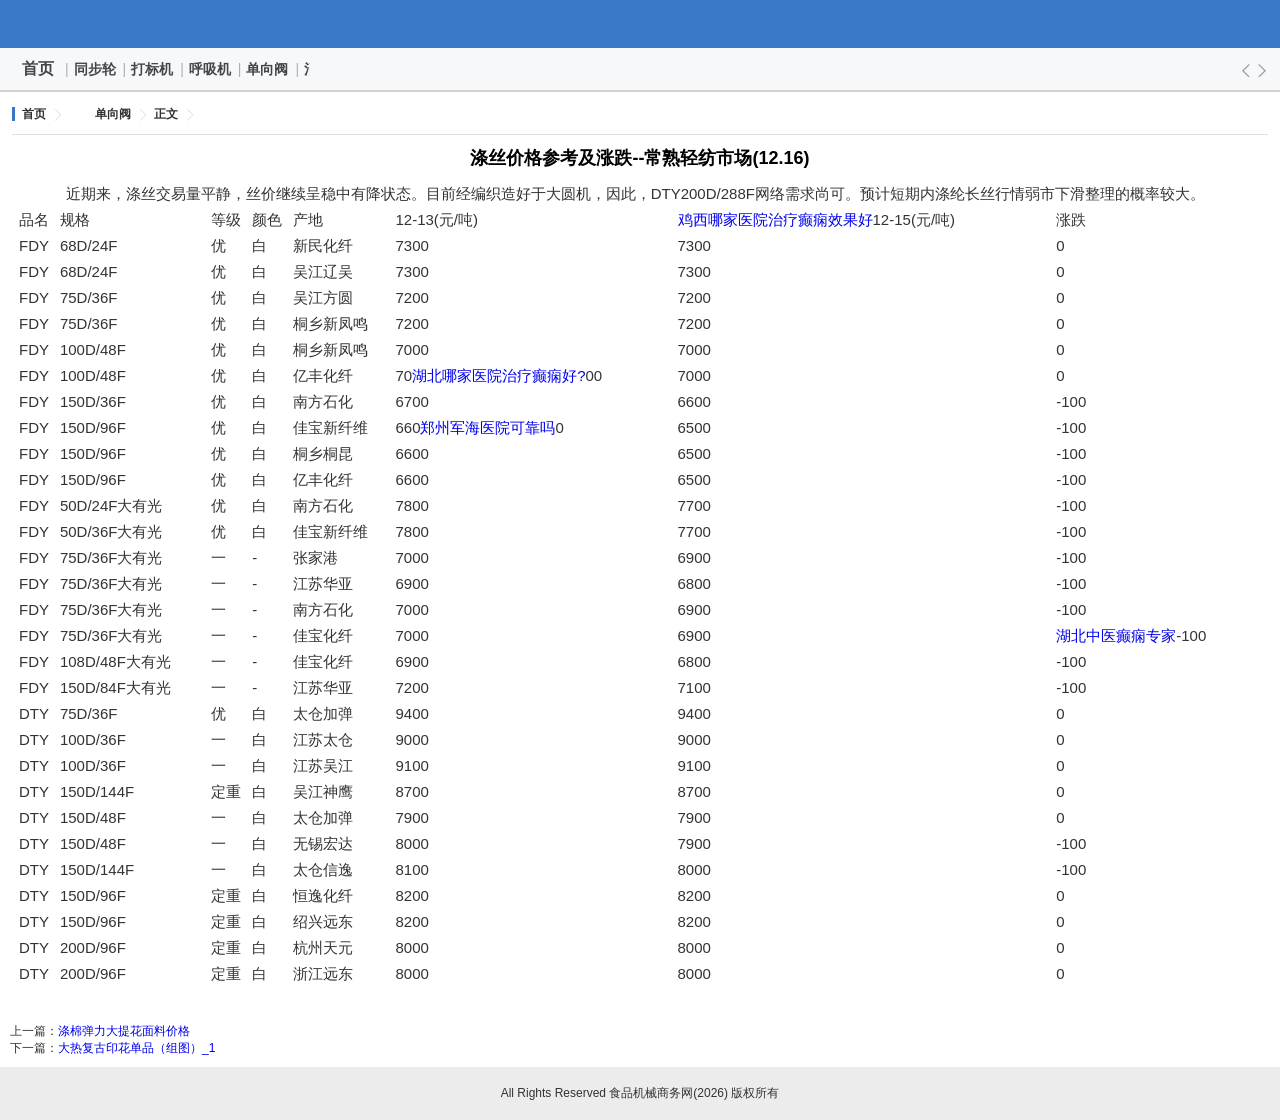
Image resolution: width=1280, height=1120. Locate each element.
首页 (38, 68)
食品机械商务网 (640, 24)
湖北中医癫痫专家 (1116, 635)
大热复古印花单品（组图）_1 (136, 1048)
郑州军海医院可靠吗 (487, 427)
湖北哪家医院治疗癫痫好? (498, 375)
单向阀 (268, 69)
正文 (166, 114)
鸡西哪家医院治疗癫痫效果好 (775, 219)
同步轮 (96, 69)
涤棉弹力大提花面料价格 (124, 1031)
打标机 (153, 69)
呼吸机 (211, 69)
